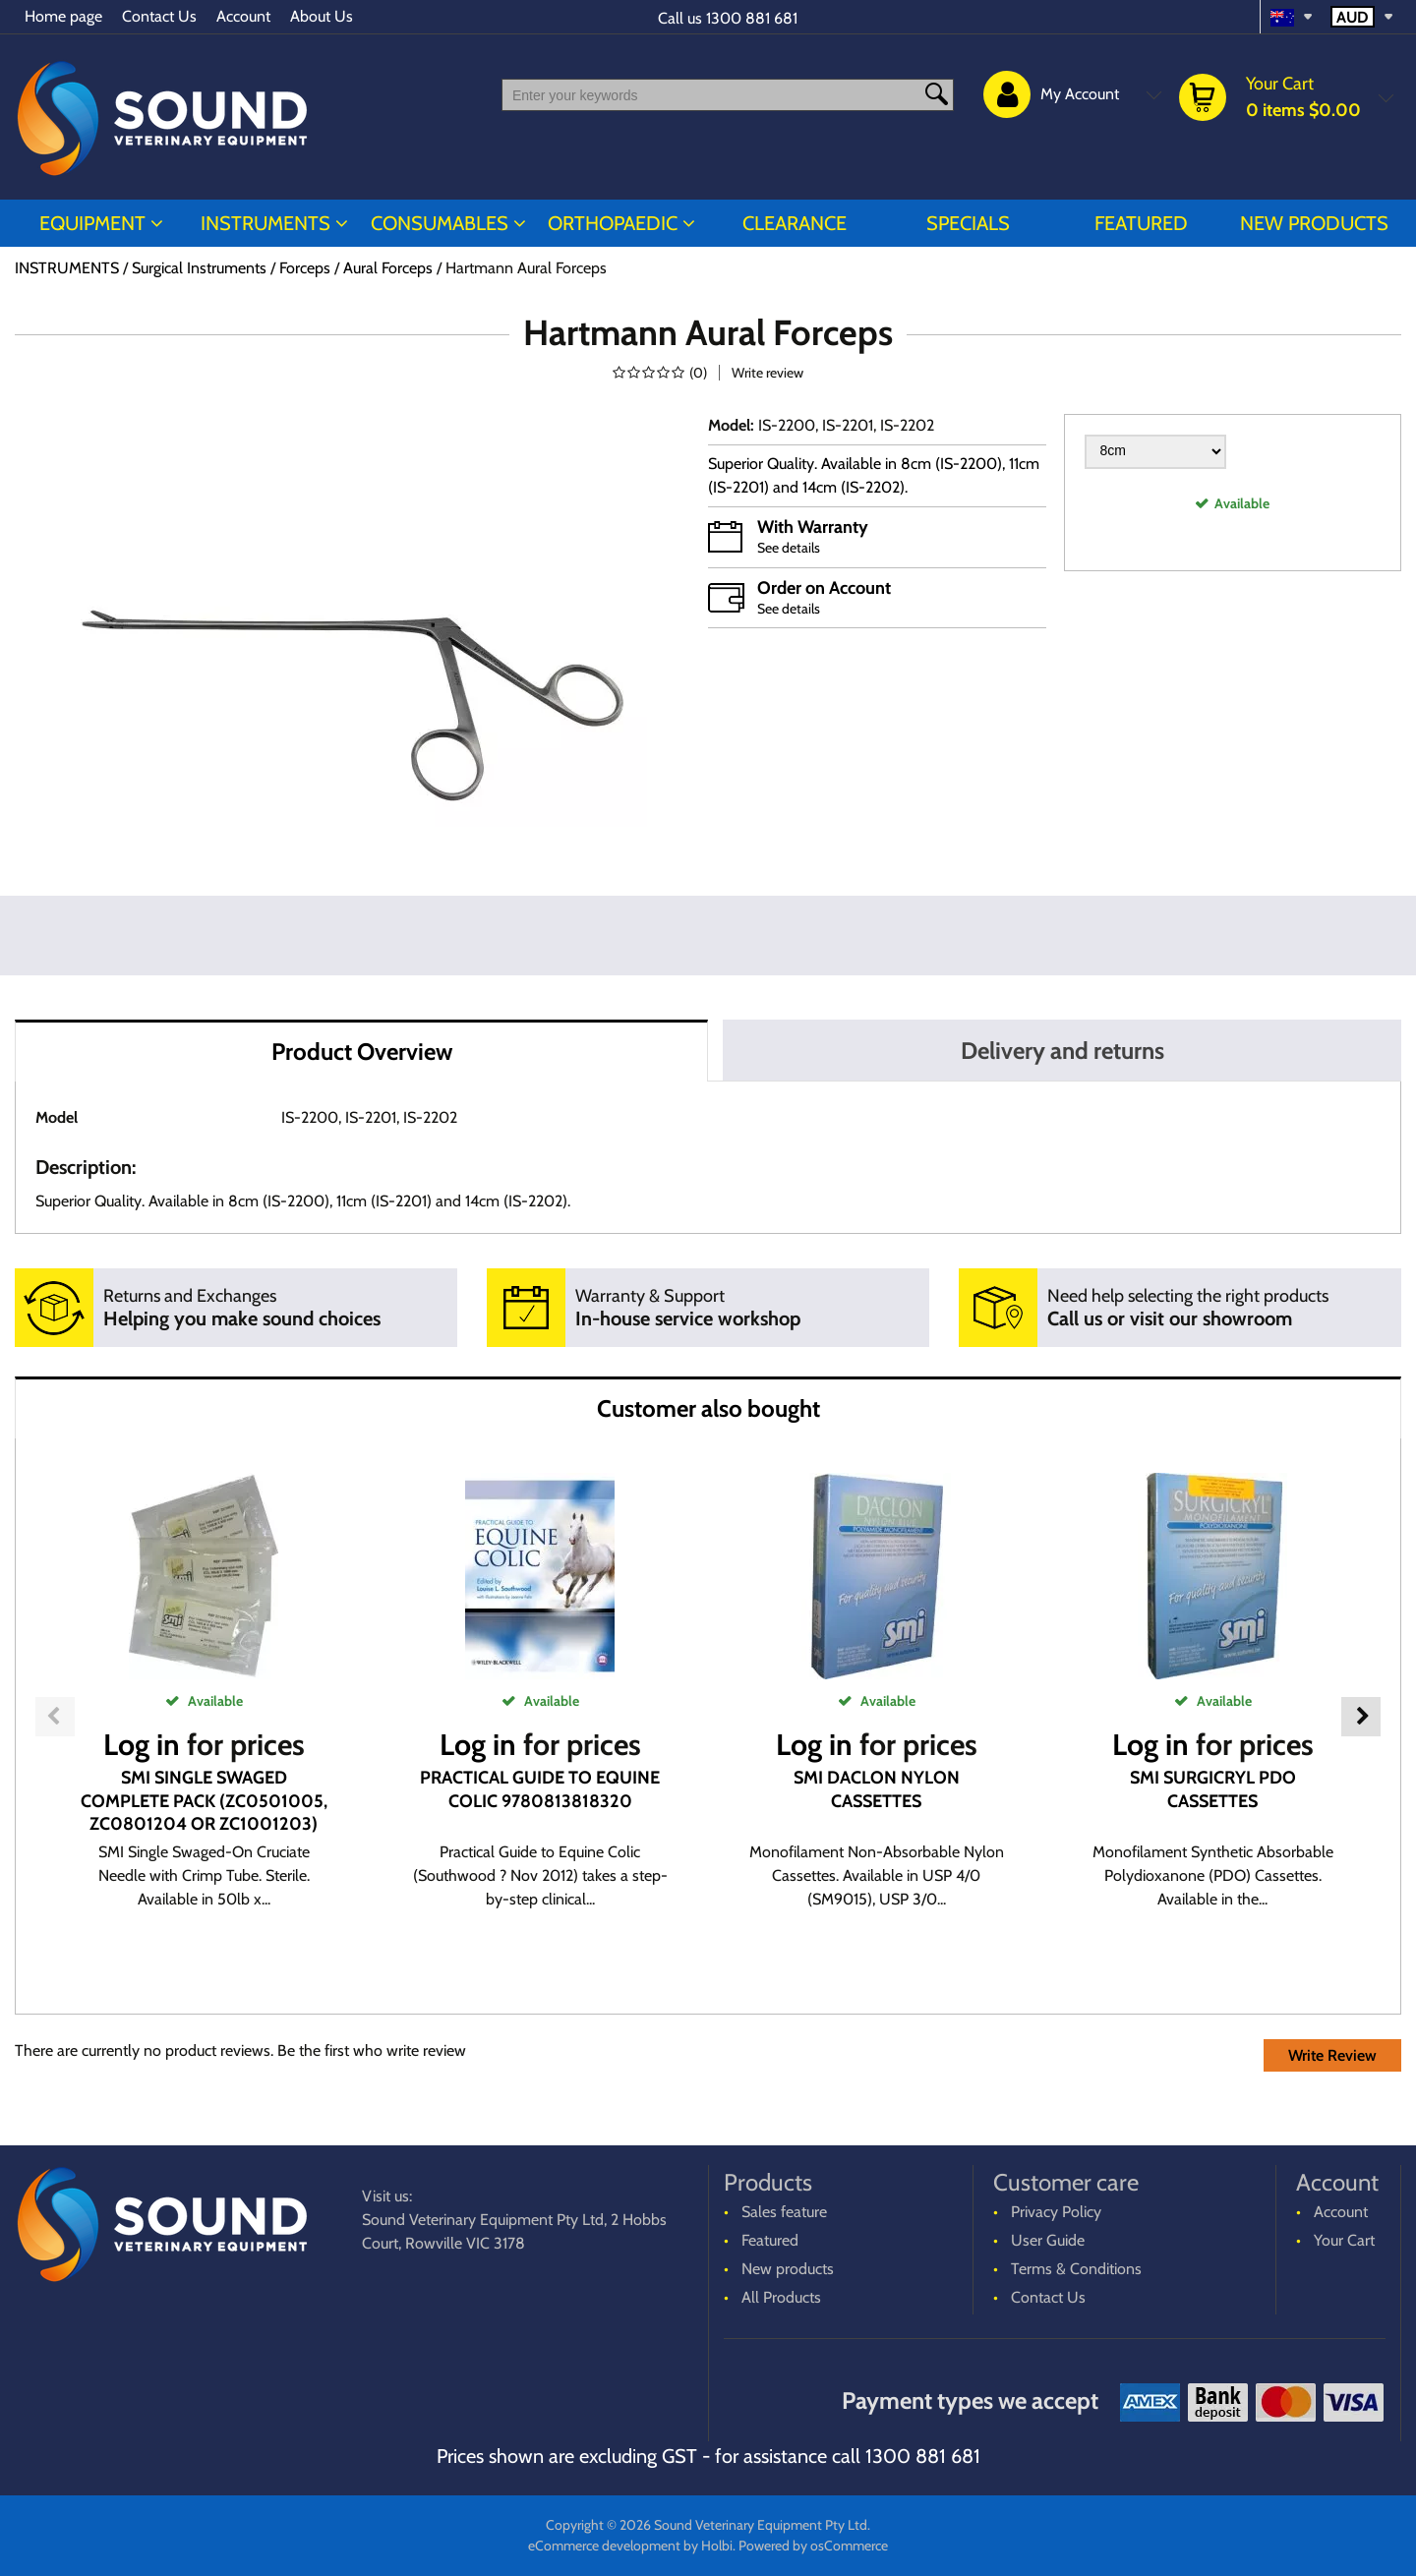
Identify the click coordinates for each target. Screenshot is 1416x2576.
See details (788, 547)
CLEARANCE (794, 223)
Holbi (717, 2545)
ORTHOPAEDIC (613, 223)
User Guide (1048, 2240)
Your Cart (1344, 2240)
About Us (321, 16)
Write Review (1332, 2055)
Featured (1141, 223)
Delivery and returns (1062, 1050)
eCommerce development (604, 2545)
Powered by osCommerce (813, 2545)
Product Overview (361, 1051)
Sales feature (784, 2211)
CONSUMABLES (439, 223)
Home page (63, 16)
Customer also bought (708, 1408)
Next (1361, 1716)
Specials (968, 223)
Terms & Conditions (1076, 2268)
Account (243, 16)
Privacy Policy (1056, 2211)
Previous (55, 1716)
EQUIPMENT (92, 223)
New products (1314, 223)
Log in (141, 1745)
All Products (781, 2297)
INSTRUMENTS (265, 223)
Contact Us (159, 16)
